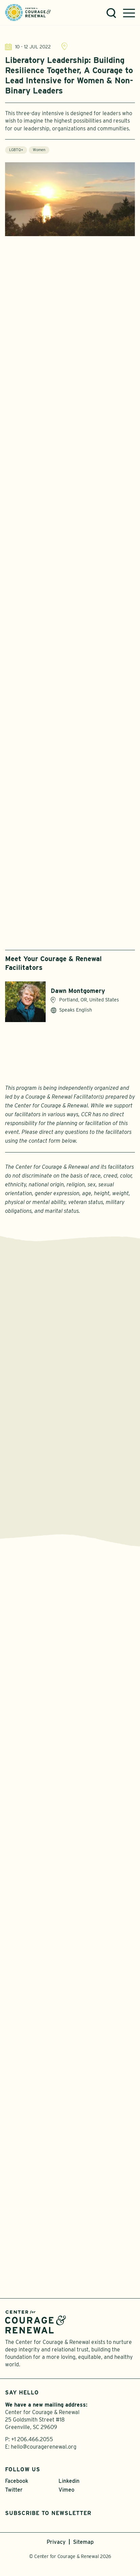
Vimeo (66, 2490)
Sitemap (83, 2542)
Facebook (16, 2481)
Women (39, 153)
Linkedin (69, 2481)
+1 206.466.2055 (32, 2439)
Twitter (14, 2490)
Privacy (56, 2542)
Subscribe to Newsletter (48, 2513)
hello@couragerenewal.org (43, 2447)
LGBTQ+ (16, 153)
